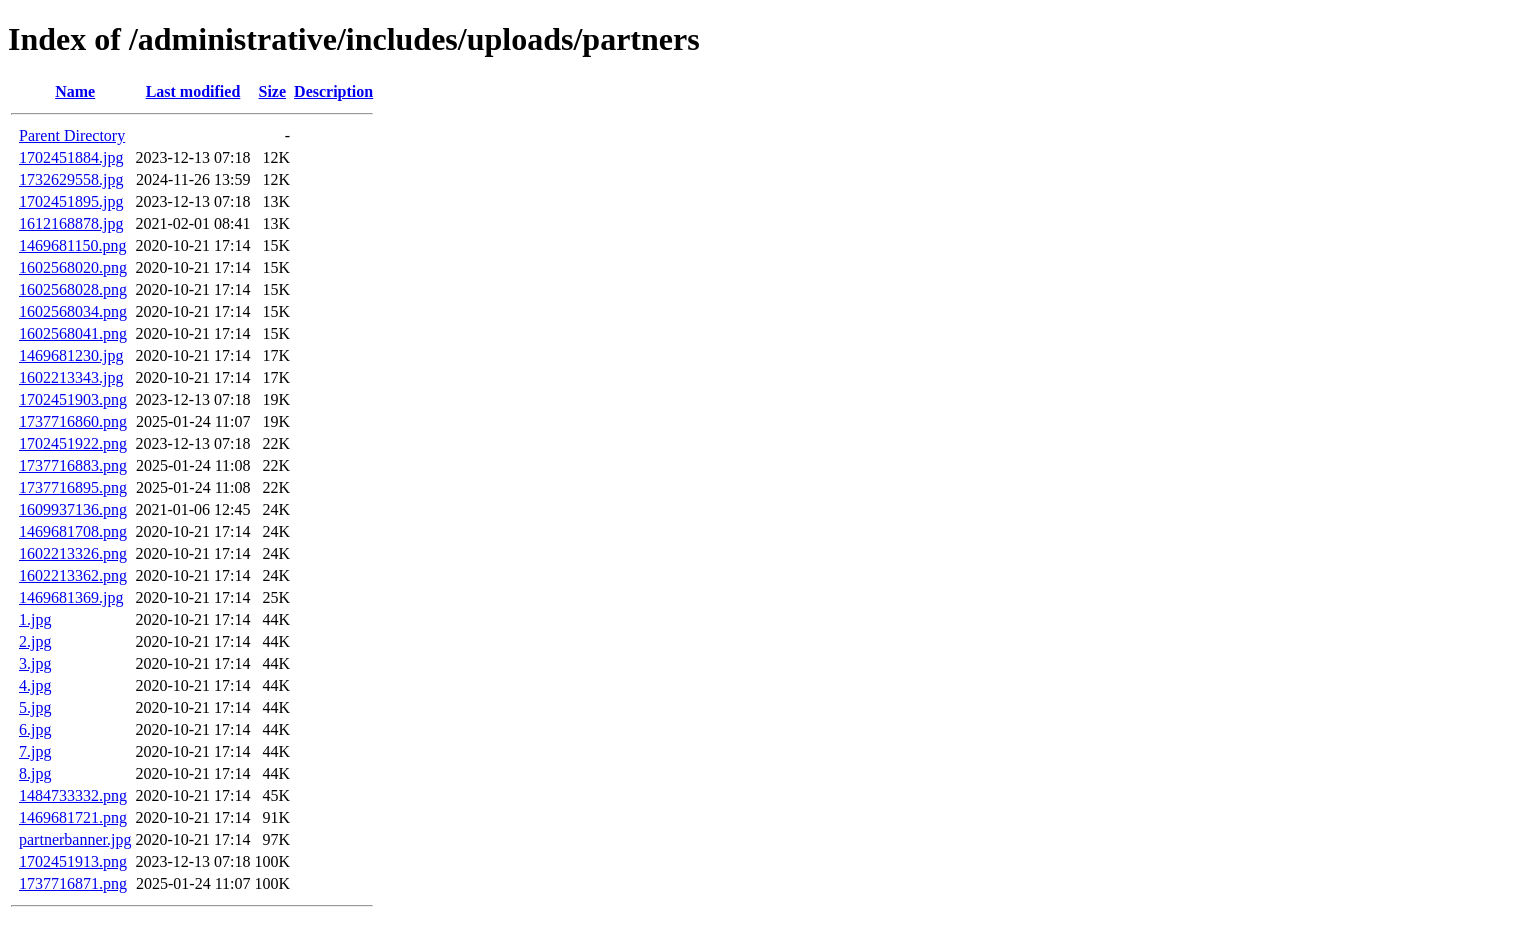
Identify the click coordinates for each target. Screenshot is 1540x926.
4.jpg (35, 685)
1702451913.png (73, 861)
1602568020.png (73, 267)
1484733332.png (73, 795)
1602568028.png (73, 289)
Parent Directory (72, 135)
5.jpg (35, 707)
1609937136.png (73, 509)
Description (333, 91)
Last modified (193, 91)
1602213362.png (73, 575)
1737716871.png (73, 883)
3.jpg (35, 663)
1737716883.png (73, 465)
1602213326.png (73, 553)
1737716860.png (73, 421)
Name (75, 91)
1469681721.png (73, 817)
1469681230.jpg (71, 355)
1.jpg (35, 619)
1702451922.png (73, 443)
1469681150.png (72, 245)
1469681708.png (73, 531)
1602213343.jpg (71, 377)
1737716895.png (73, 487)
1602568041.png (73, 333)
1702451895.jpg (71, 201)
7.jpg (35, 751)
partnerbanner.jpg (75, 839)
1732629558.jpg (71, 179)
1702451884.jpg (71, 157)
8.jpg (35, 773)
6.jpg (35, 729)
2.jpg (35, 641)
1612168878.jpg (71, 223)
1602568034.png (73, 311)
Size (273, 91)
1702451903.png (73, 399)
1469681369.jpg (71, 597)
